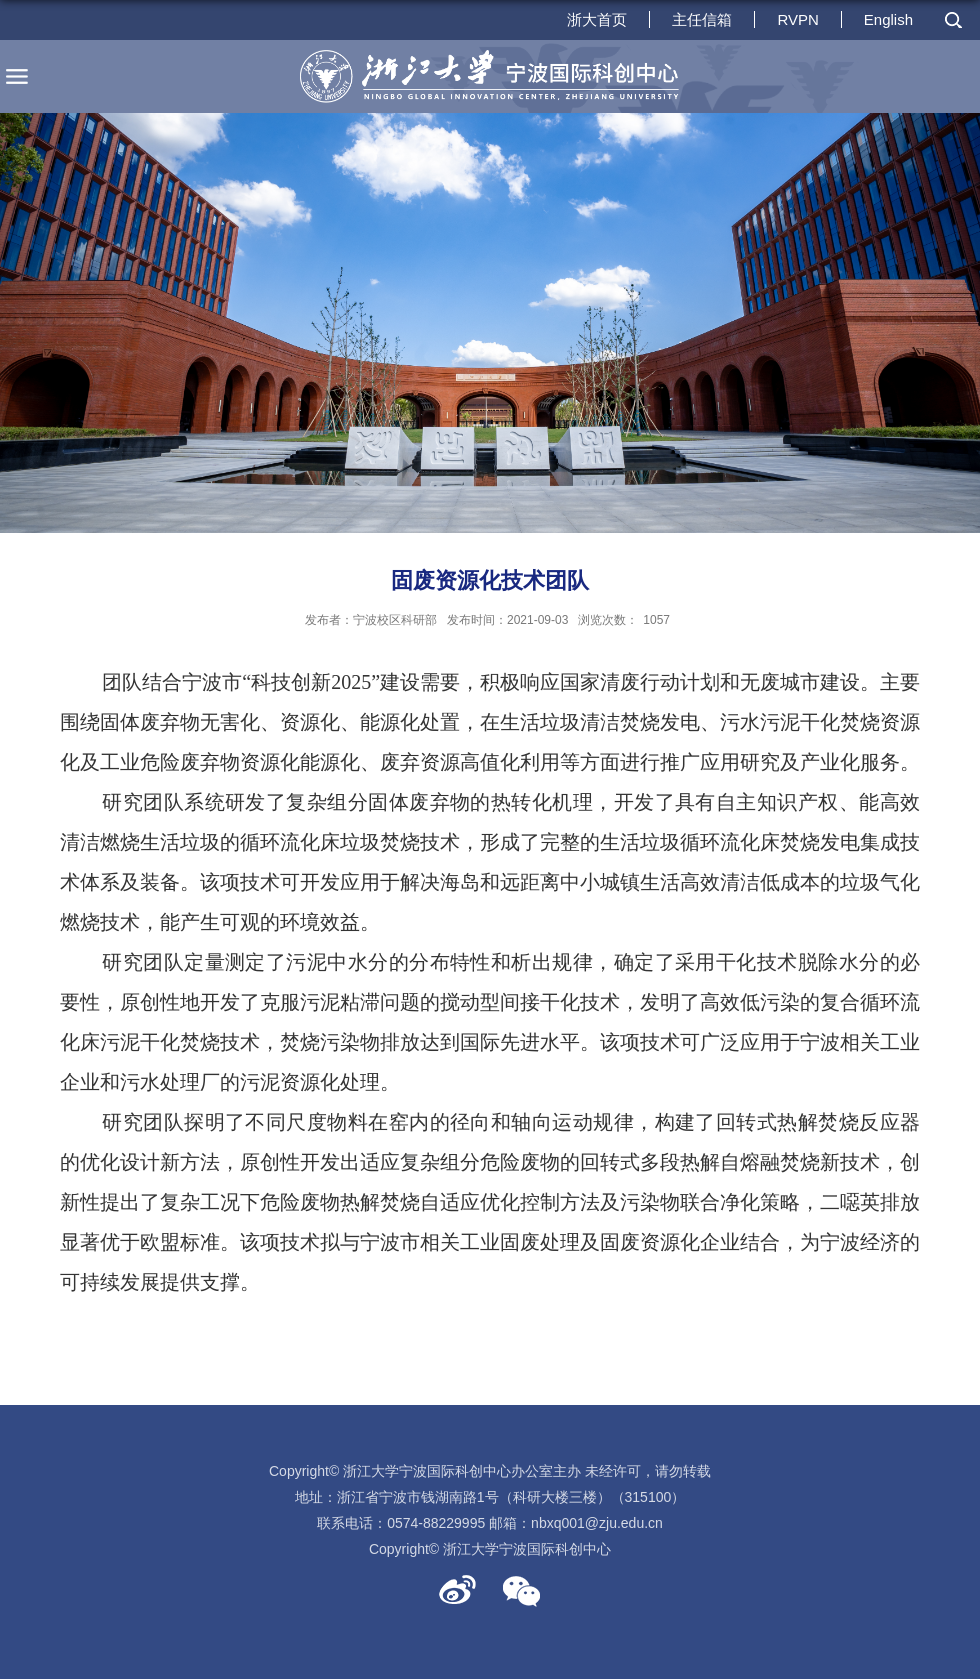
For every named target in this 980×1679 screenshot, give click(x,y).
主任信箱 (702, 19)
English (888, 19)
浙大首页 (597, 19)
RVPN (797, 19)
